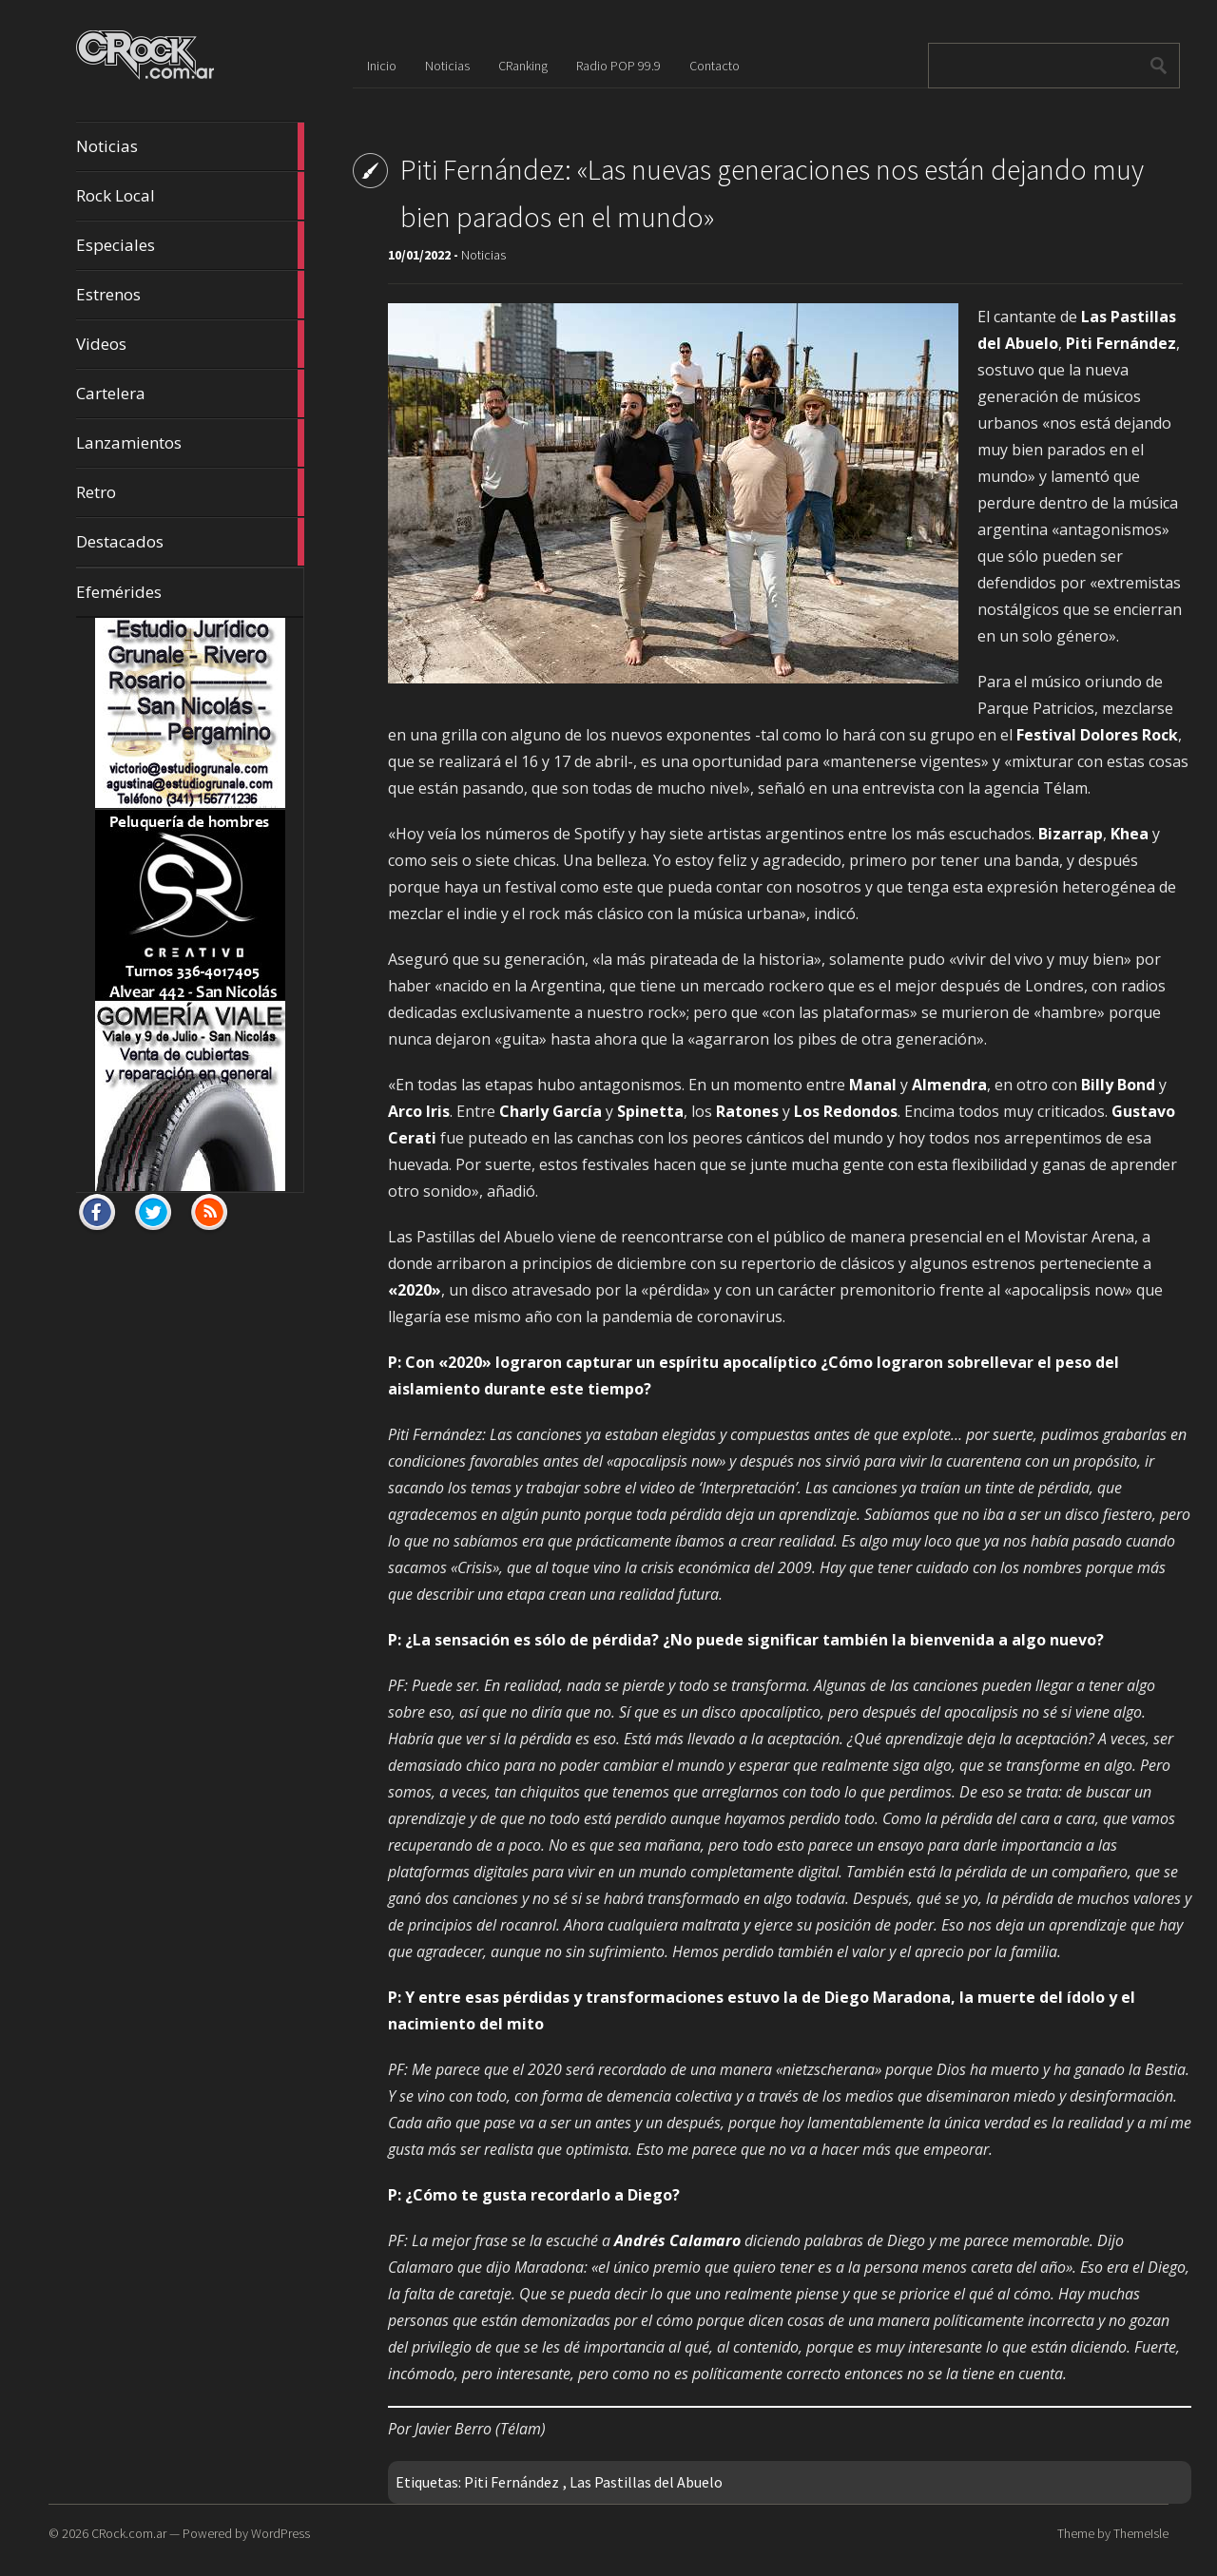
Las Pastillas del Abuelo (646, 2481)
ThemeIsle (1141, 2533)
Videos (190, 344)
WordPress (280, 2533)
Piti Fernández (511, 2481)
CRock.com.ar (128, 2533)
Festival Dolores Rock (1097, 734)
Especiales (190, 245)
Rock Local (190, 196)
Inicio (381, 65)
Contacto (714, 65)
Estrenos (190, 294)
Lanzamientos (190, 443)
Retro (190, 492)
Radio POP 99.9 (618, 65)
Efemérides (119, 592)
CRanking (523, 65)
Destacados (190, 542)
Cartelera (190, 393)
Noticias (190, 146)
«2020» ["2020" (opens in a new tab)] (414, 1289)
